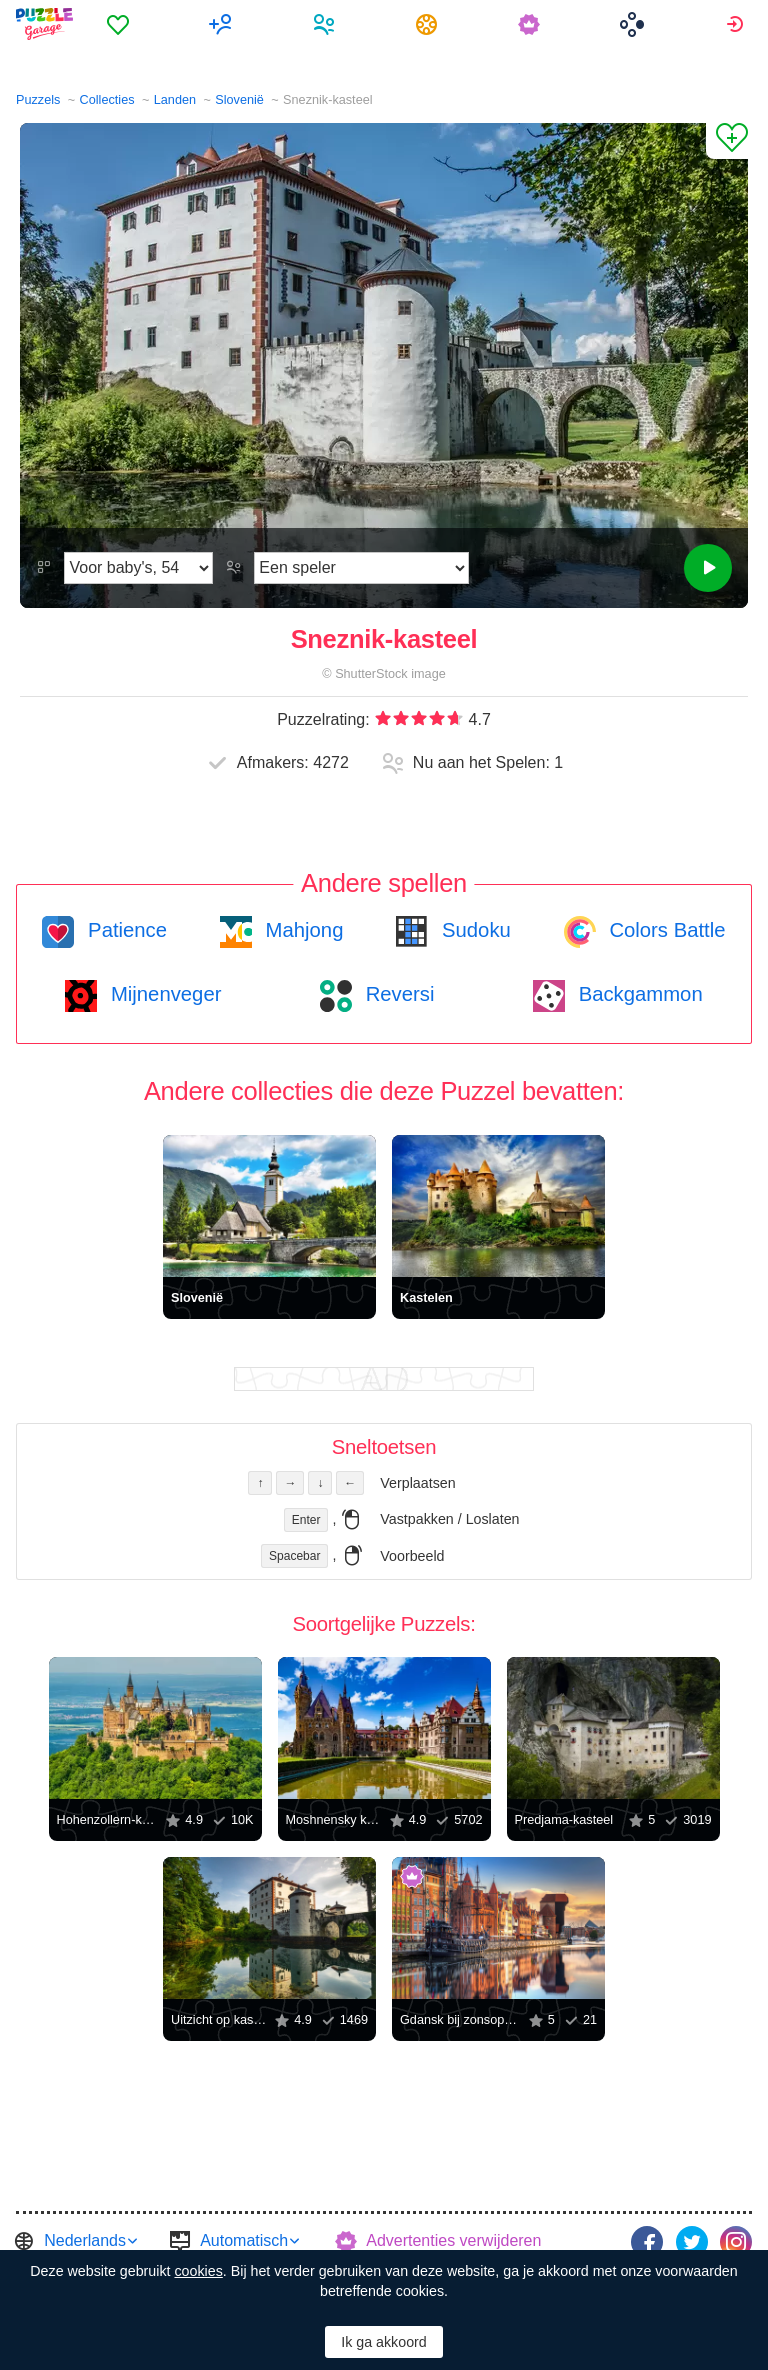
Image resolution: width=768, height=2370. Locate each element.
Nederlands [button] (85, 2240)
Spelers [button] (326, 24)
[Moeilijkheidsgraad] (138, 568)
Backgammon (638, 994)
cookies (198, 2271)
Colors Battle (665, 930)
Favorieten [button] (120, 24)
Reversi (397, 994)
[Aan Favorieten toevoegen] (727, 141)
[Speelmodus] (361, 568)
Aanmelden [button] (737, 24)
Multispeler (223, 24)
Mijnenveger (163, 994)
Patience (124, 930)
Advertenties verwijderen (453, 2240)
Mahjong (301, 930)
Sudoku (473, 930)
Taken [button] (429, 24)
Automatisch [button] (244, 2240)
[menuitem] (120, 24)
